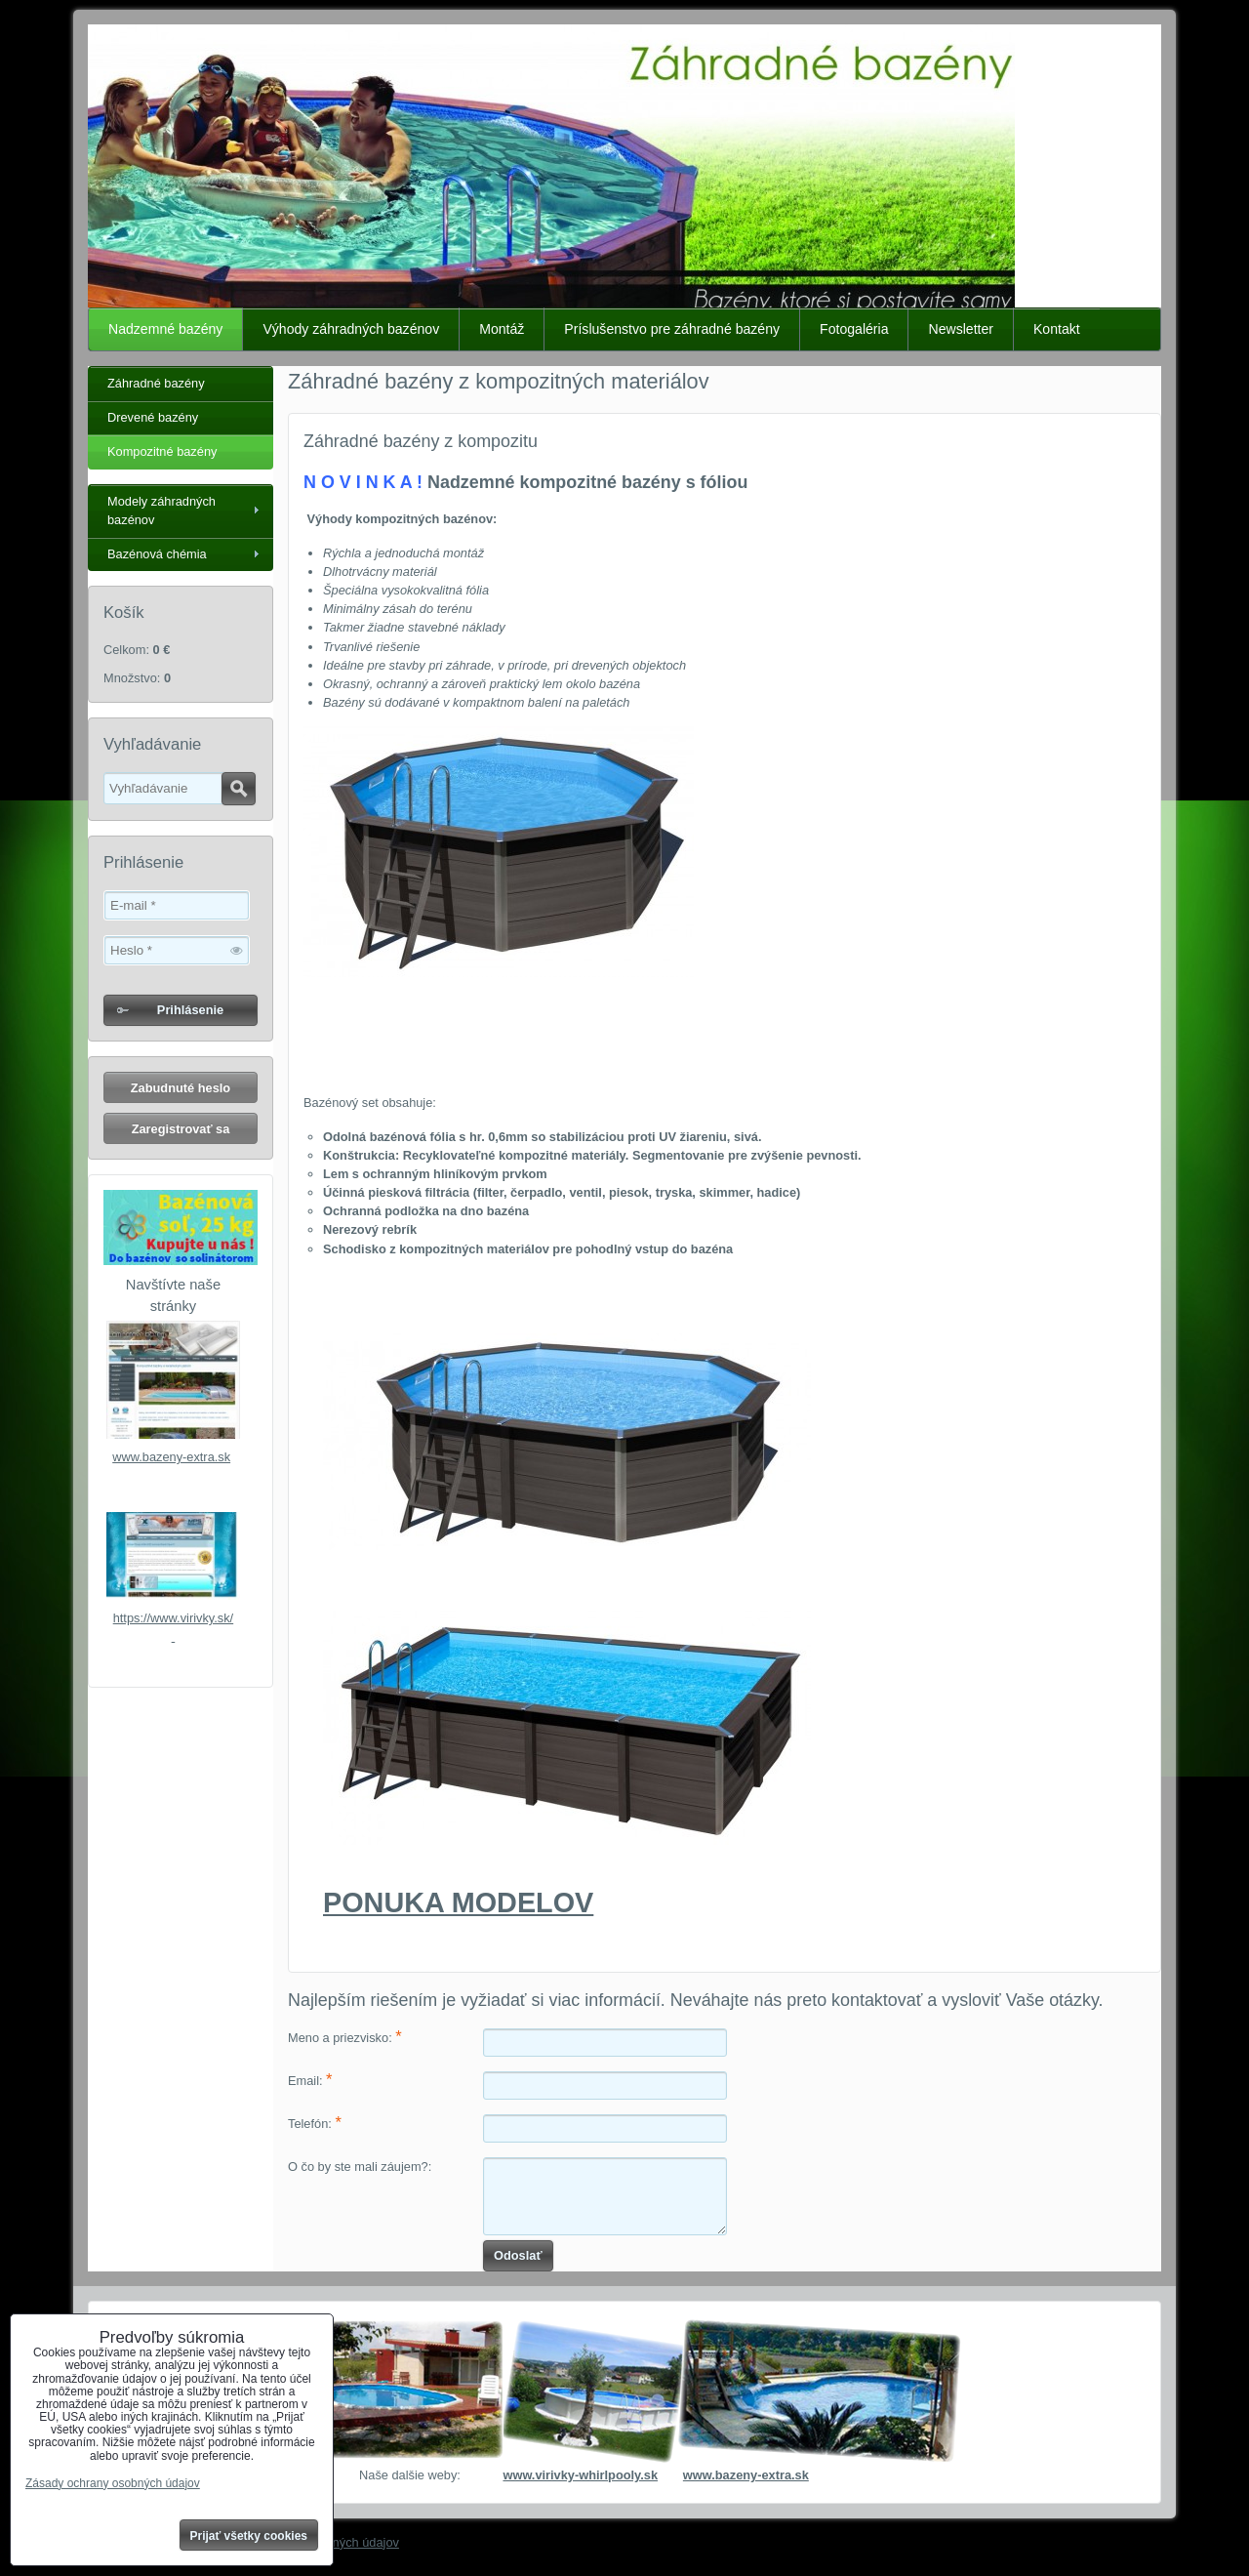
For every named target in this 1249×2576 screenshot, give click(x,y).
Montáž (501, 329)
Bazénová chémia (157, 554)
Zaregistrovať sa (181, 1129)
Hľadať (239, 788)
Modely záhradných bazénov (161, 510)
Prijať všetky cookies (249, 2536)
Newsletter (960, 329)
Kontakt (1056, 329)
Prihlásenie (190, 1009)
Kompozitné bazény (162, 451)
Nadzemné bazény (165, 329)
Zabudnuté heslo (180, 1088)
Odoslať (518, 2255)
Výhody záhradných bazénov (350, 329)
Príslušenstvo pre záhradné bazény (672, 329)
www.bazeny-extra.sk (171, 1457)
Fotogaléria (854, 329)
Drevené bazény (152, 417)
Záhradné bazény (156, 383)
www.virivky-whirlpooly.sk (580, 2475)
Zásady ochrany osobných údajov (112, 2483)
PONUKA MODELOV (458, 1902)
